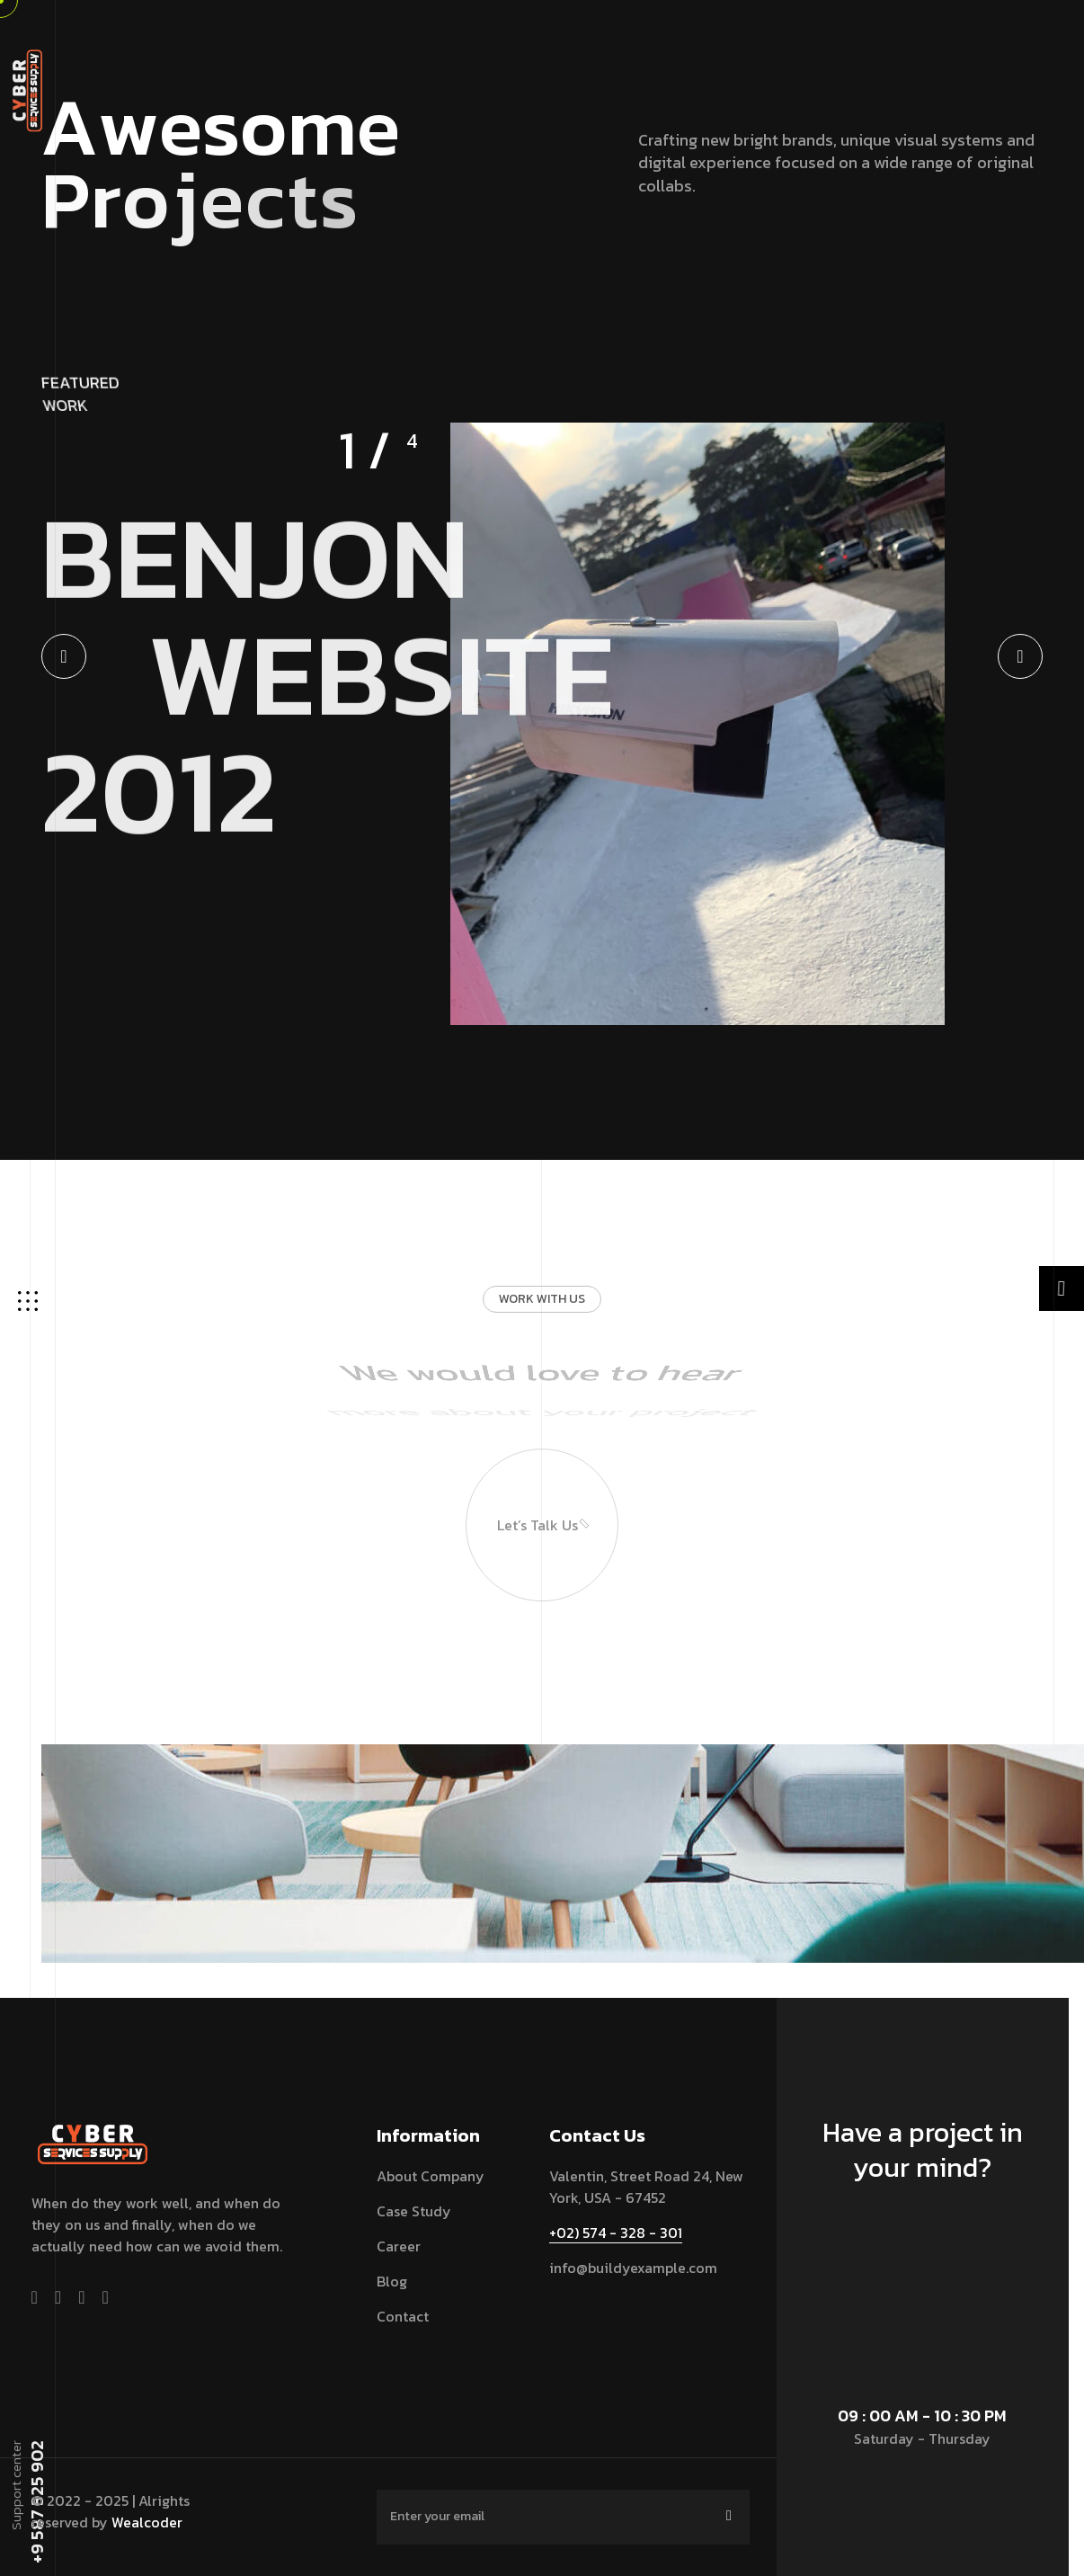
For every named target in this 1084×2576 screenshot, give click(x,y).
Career (399, 2246)
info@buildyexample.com (633, 2267)
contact (403, 2316)
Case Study (414, 2211)
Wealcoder (146, 2522)
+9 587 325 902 (36, 2502)
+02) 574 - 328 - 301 (615, 2232)
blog (392, 2281)
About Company (430, 2176)
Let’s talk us (528, 1459)
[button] (63, 656)
